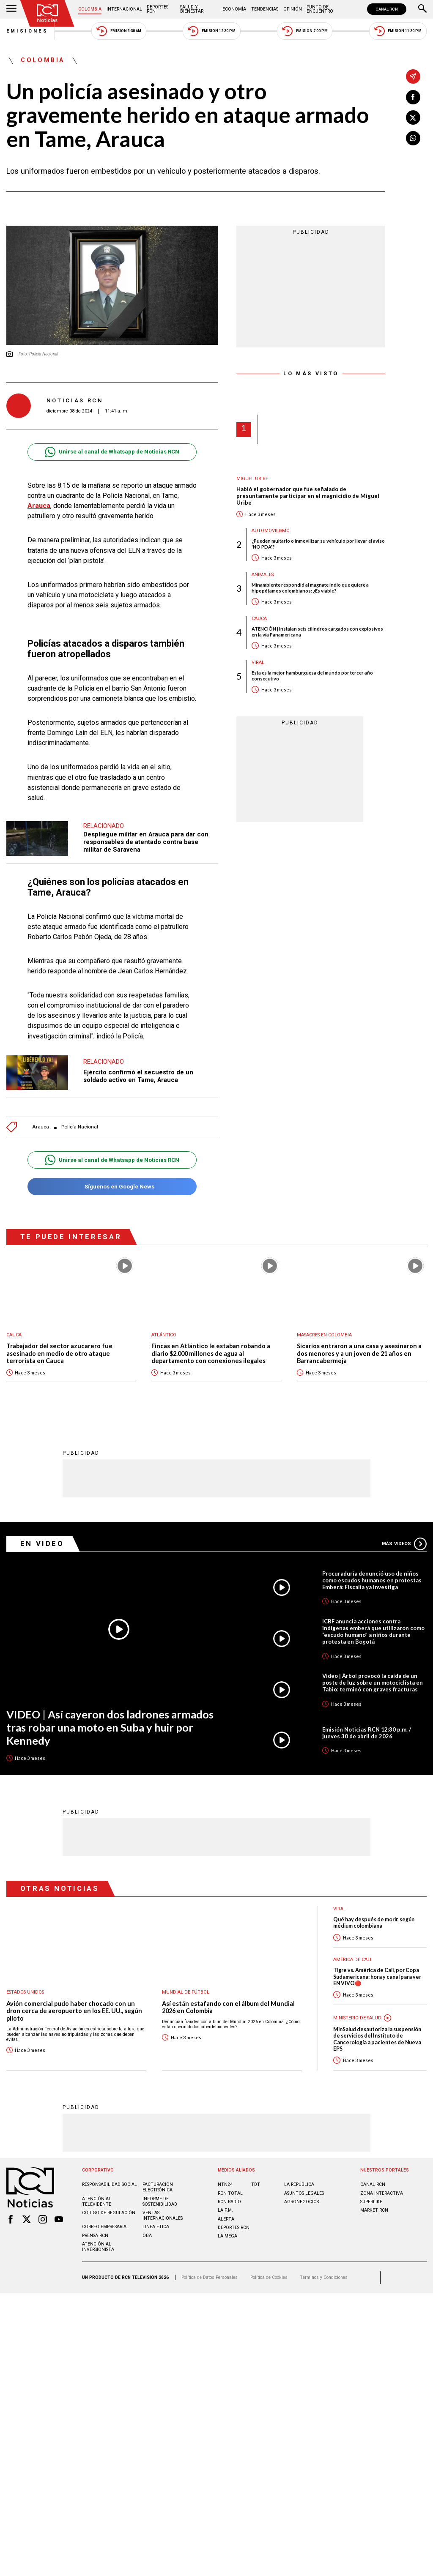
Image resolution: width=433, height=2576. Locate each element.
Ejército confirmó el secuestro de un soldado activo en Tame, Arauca (138, 1071)
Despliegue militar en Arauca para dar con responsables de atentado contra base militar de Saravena (145, 837)
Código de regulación (108, 2208)
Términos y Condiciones (324, 2273)
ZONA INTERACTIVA (381, 2188)
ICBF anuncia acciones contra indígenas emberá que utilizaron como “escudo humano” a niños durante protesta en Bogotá (373, 1626)
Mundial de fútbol (185, 1987)
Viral (258, 662)
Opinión (292, 9)
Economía (234, 9)
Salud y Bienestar (191, 9)
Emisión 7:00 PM (304, 31)
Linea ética (156, 2222)
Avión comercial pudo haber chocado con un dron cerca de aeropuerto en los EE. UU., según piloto (74, 2006)
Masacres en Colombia (324, 1330)
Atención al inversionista (98, 2242)
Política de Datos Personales (209, 2273)
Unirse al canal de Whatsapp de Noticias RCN (112, 452)
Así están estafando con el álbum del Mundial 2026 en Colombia (228, 2002)
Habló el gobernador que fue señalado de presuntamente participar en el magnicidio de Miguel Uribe (307, 496)
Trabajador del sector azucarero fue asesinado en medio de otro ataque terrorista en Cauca (59, 1349)
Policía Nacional (79, 1122)
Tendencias (264, 9)
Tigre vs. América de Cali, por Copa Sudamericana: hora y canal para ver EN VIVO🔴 (377, 1972)
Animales (263, 574)
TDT (255, 2180)
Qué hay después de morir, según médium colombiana (373, 1918)
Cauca (259, 618)
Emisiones (27, 31)
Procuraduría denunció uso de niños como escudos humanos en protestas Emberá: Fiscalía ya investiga (372, 1575)
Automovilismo (271, 530)
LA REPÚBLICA (299, 2180)
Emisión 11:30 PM (398, 31)
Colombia (89, 9)
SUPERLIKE (371, 2197)
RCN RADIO (229, 2197)
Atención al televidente (96, 2196)
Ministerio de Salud (357, 2013)
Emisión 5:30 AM (118, 31)
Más (404, 1539)
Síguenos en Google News (112, 1182)
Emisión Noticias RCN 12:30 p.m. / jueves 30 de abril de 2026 (366, 1728)
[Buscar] (422, 9)
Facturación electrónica (158, 2182)
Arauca (38, 506)
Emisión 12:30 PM (211, 31)
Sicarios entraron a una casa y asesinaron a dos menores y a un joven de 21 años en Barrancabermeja (359, 1349)
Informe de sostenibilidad (160, 2196)
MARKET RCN (374, 2205)
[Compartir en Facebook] (413, 97)
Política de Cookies (269, 2273)
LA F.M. (225, 2205)
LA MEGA (227, 2231)
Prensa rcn (95, 2231)
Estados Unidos (25, 1987)
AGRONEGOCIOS (301, 2197)
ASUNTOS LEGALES (304, 2188)
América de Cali (352, 1955)
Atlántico (163, 1330)
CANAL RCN (386, 9)
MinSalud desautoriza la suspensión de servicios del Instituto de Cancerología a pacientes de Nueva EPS (377, 2034)
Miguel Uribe (252, 478)
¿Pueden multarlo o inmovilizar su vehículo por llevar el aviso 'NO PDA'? (318, 543)
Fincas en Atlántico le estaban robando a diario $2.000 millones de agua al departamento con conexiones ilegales (210, 1349)
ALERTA (226, 2214)
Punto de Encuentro (320, 9)
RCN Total (230, 2188)
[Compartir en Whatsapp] (413, 138)
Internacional (124, 9)
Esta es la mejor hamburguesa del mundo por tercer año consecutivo (312, 675)
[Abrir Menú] (11, 9)
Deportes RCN (157, 9)
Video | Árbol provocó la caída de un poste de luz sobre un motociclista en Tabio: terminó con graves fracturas (372, 1678)
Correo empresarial (105, 2222)
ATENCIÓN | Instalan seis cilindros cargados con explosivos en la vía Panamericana (317, 631)
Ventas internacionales (163, 2210)
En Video (42, 1539)
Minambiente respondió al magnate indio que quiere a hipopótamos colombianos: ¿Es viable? (310, 587)
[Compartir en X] (413, 117)
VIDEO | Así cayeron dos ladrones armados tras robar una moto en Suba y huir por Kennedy (110, 1722)
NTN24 (225, 2180)
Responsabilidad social (109, 2180)
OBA (147, 2231)
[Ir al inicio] (47, 13)
